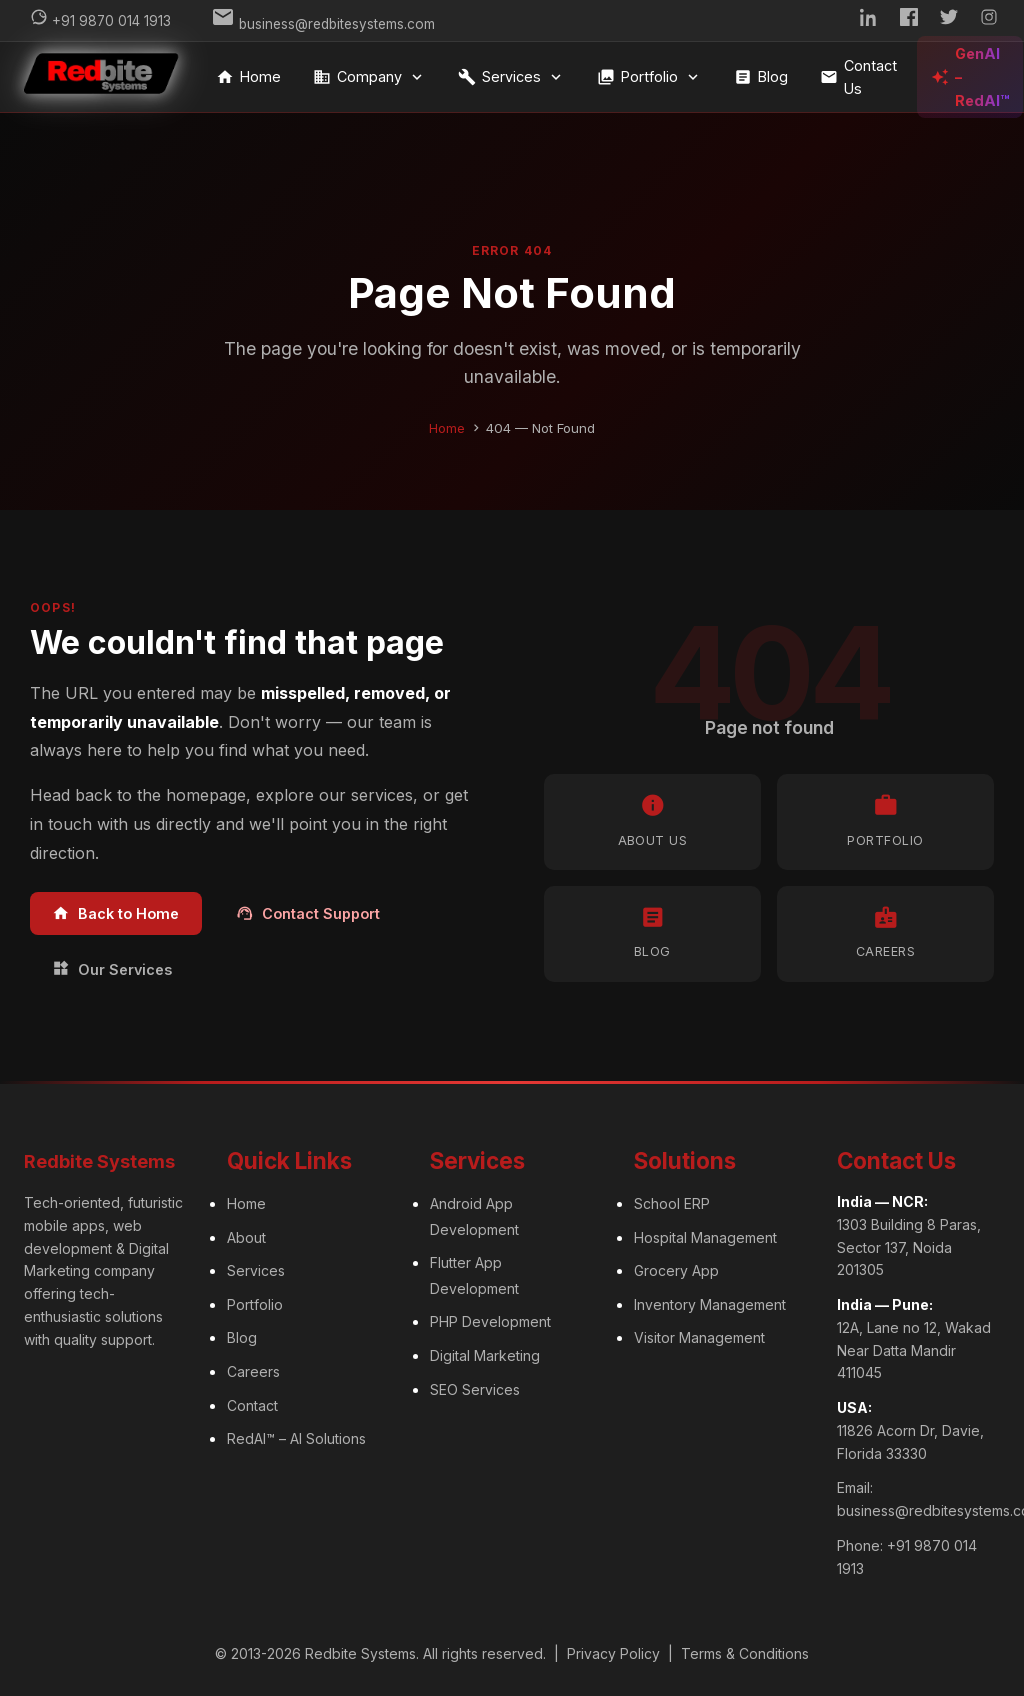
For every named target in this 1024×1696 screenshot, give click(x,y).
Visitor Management (699, 1337)
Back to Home (115, 913)
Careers (253, 1371)
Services (511, 77)
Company (369, 77)
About (246, 1237)
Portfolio (649, 77)
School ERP (672, 1203)
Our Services (112, 968)
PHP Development (490, 1321)
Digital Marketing (485, 1355)
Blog (761, 77)
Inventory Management (710, 1304)
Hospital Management (705, 1237)
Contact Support (308, 913)
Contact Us (858, 77)
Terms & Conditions (745, 1653)
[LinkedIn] (869, 20)
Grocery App (676, 1270)
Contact (252, 1405)
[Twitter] (949, 20)
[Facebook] (909, 20)
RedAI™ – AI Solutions (296, 1438)
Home (248, 77)
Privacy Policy (613, 1653)
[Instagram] (989, 20)
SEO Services (475, 1389)
